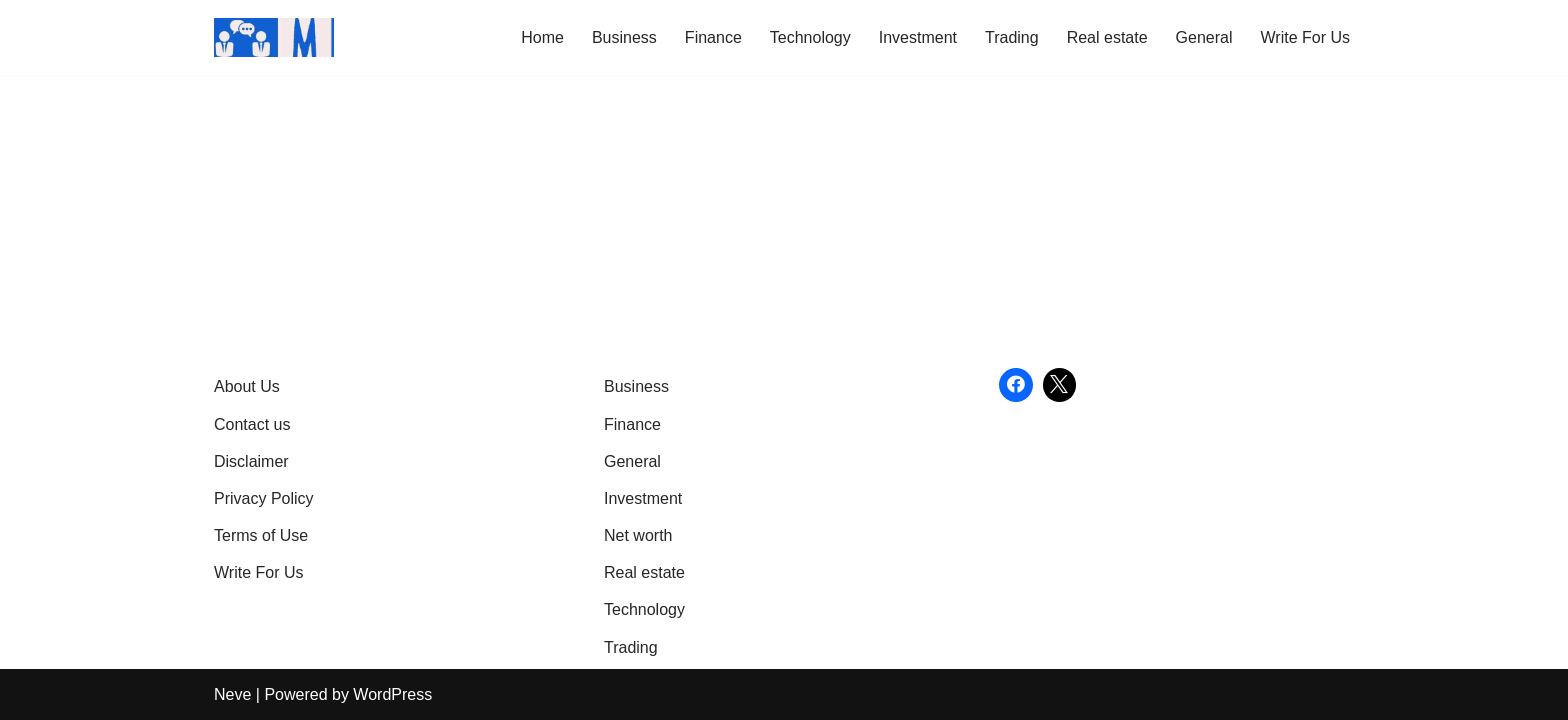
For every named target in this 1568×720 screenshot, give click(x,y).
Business (624, 37)
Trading (1012, 37)
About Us (247, 386)
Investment (918, 37)
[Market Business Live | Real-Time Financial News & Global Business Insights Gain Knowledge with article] (274, 37)
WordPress (392, 694)
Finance (713, 37)
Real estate (1107, 37)
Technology (810, 37)
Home (542, 37)
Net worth (638, 535)
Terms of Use (261, 535)
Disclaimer (251, 461)
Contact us (252, 424)
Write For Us (1305, 37)
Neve (232, 694)
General (1204, 37)
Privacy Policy (264, 498)
